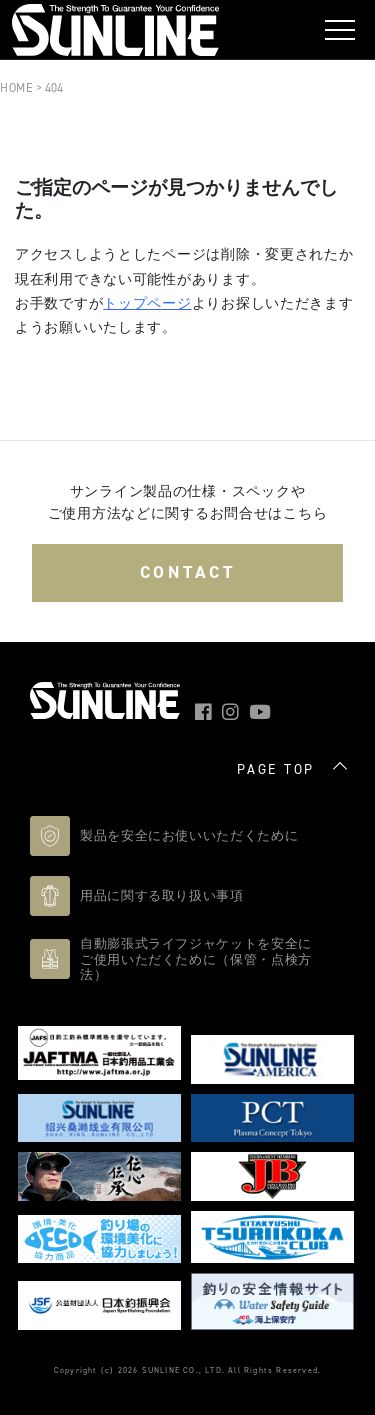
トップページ (147, 303)
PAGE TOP (276, 770)
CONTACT (188, 572)
